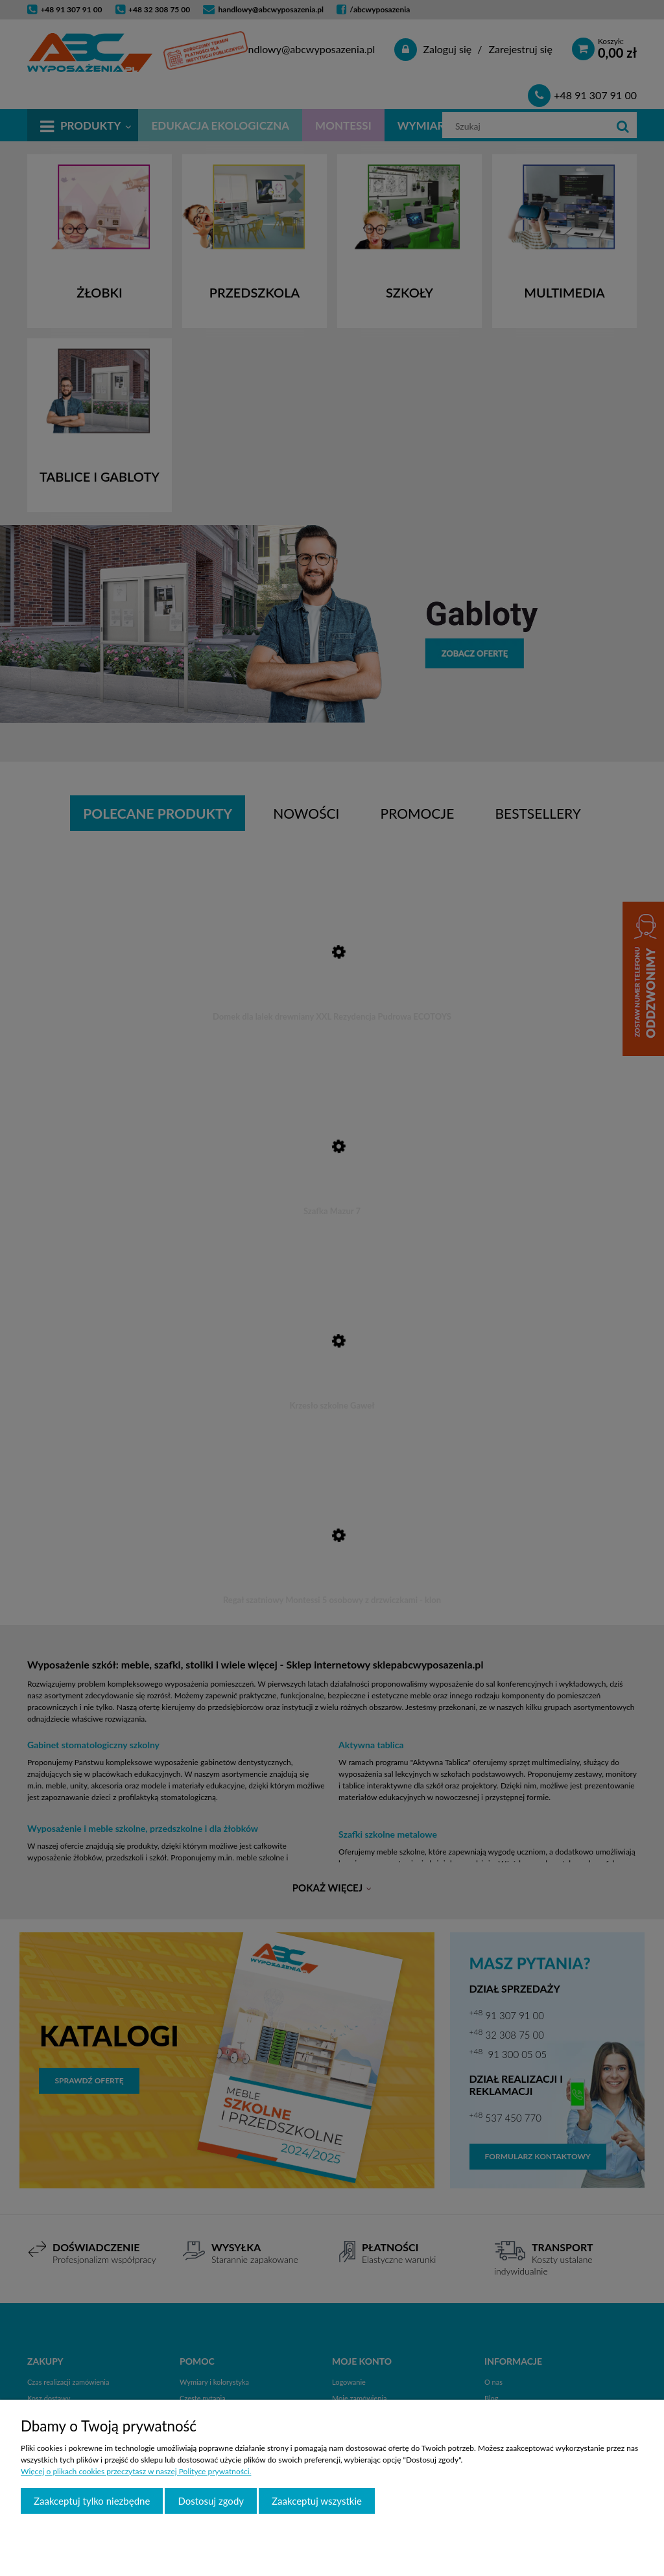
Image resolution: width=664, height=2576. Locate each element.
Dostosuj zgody (211, 2501)
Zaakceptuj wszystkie (317, 2501)
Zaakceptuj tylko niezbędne (92, 2501)
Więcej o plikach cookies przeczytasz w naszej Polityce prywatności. (136, 2471)
